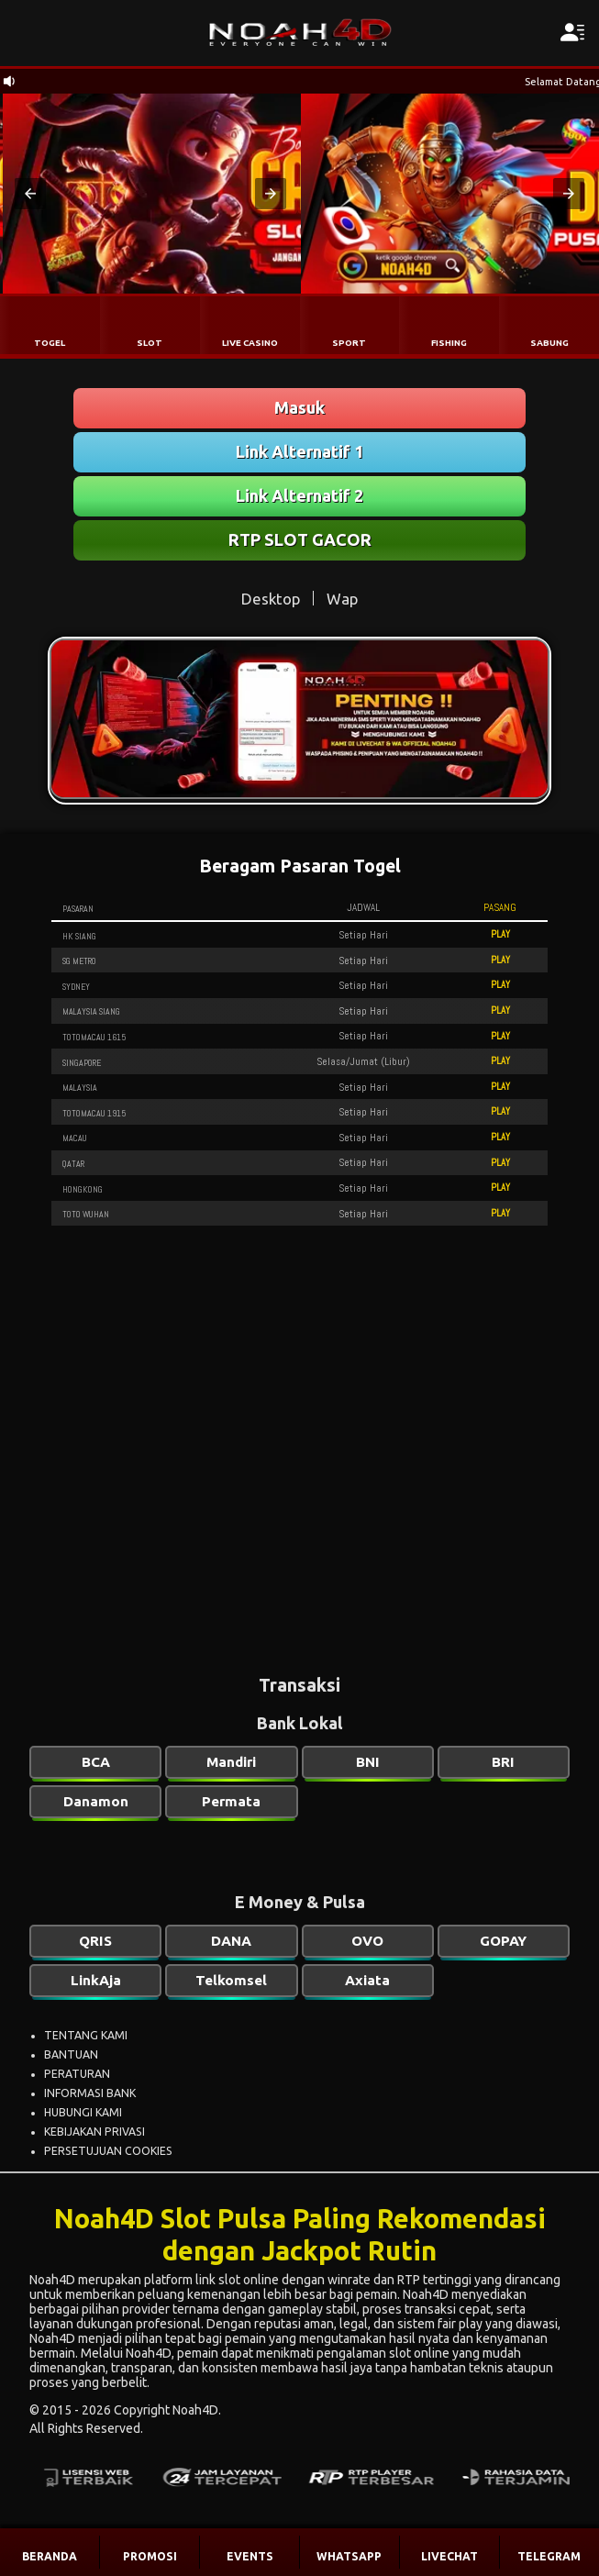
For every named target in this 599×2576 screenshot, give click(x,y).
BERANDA (49, 2556)
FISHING (449, 343)
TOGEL (49, 343)
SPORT (349, 343)
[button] (30, 193)
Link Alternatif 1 (299, 451)
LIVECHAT (449, 2556)
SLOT (149, 343)
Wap (342, 598)
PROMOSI (150, 2556)
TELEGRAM (549, 2556)
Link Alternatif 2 (299, 495)
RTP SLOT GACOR (300, 539)
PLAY (500, 933)
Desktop (270, 598)
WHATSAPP (349, 2556)
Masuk (299, 407)
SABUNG (549, 343)
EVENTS (250, 2556)
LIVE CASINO (250, 343)
